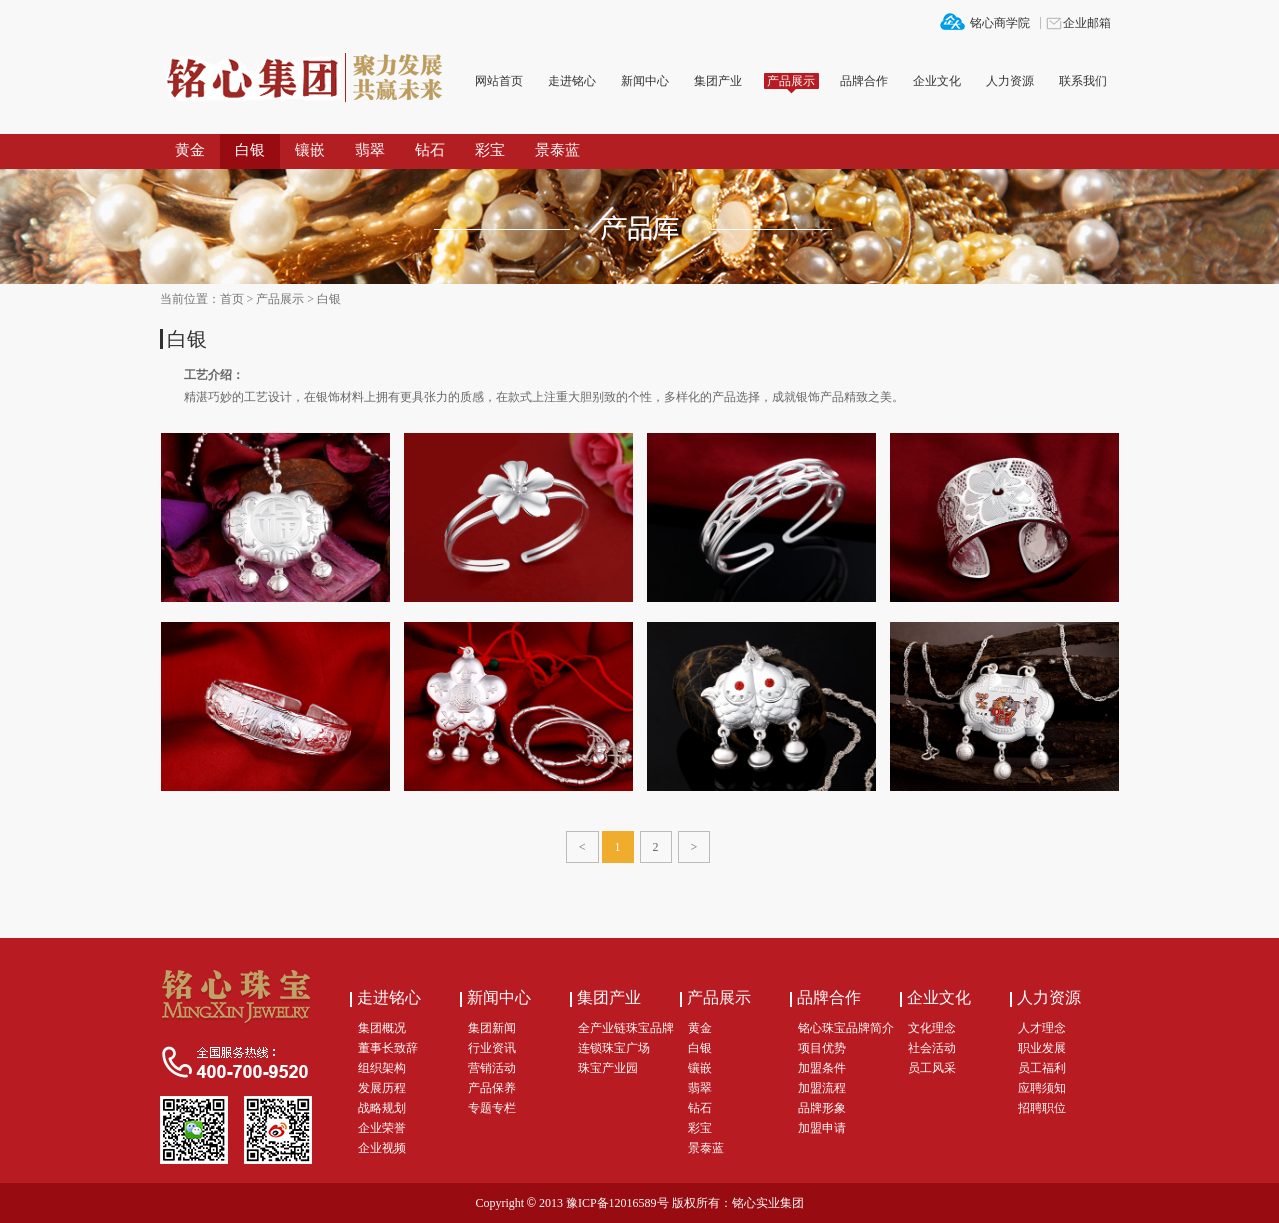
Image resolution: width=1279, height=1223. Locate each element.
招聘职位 (1042, 1108)
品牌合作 (864, 81)
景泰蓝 (557, 150)
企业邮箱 (1087, 23)
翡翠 (370, 150)
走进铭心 (572, 81)
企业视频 (382, 1148)
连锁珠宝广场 (614, 1048)
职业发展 (1042, 1048)
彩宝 (490, 150)
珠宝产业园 (608, 1068)
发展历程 (382, 1088)
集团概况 (382, 1028)
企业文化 (937, 81)
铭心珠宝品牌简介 (846, 1028)
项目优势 (822, 1048)
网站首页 (499, 81)
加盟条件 (822, 1068)
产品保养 (492, 1088)
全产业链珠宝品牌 (626, 1028)
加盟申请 (822, 1128)
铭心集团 (310, 79)
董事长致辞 (388, 1048)
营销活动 (492, 1068)
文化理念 (932, 1028)
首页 (232, 299)
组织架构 (382, 1068)
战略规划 (382, 1108)
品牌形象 (822, 1108)
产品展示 (791, 81)
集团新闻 (492, 1028)
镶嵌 (310, 150)
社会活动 (932, 1048)
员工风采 (932, 1068)
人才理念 (1042, 1028)
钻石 (430, 150)
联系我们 (1083, 81)
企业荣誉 (382, 1128)
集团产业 (718, 81)
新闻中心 (645, 81)
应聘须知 (1042, 1088)
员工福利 (1042, 1068)
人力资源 (1010, 81)
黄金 (190, 150)
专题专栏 (492, 1108)
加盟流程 (822, 1088)
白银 (250, 150)
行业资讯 (492, 1048)
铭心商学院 (1000, 23)
